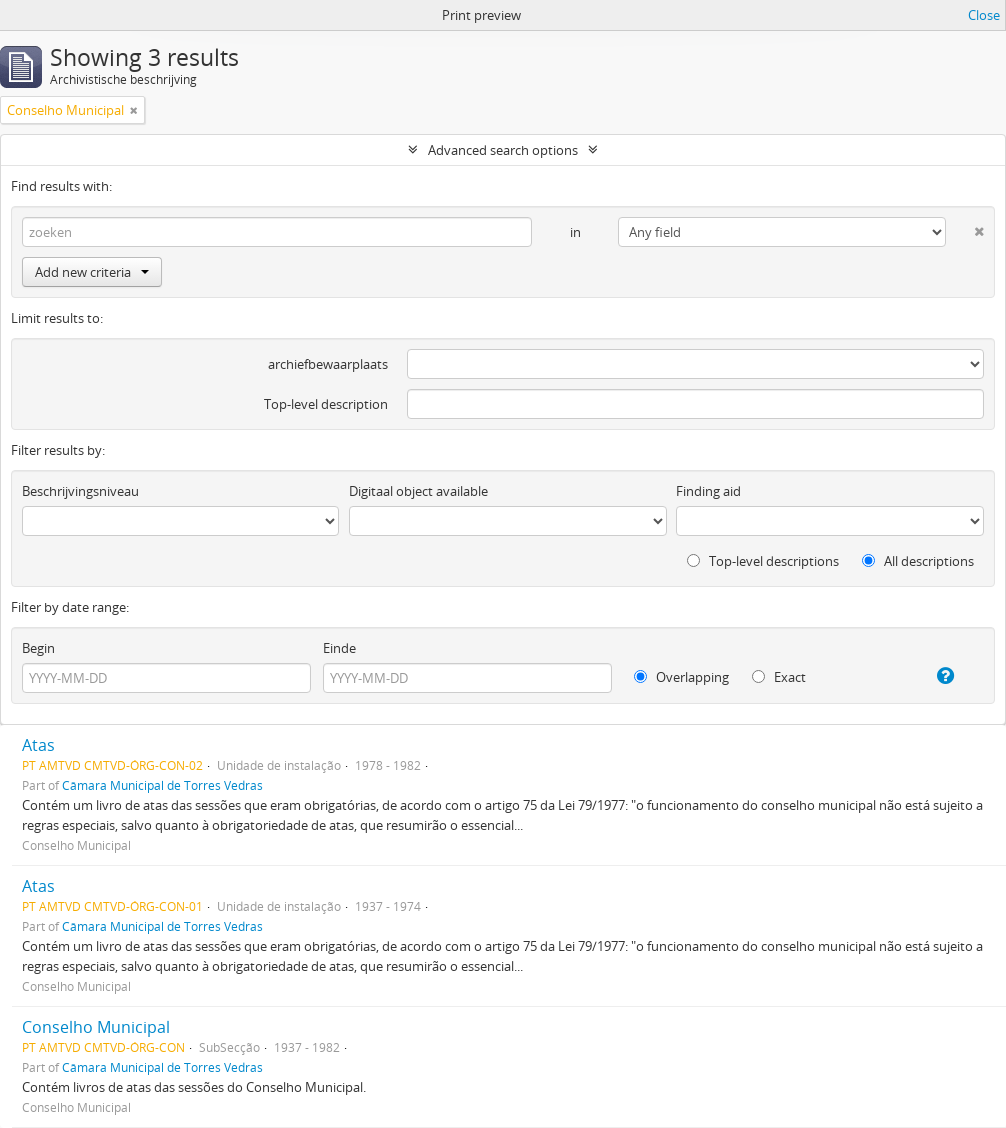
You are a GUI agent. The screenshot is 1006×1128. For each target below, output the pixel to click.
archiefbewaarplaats (328, 364)
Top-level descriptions (763, 561)
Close (984, 15)
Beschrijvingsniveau (80, 491)
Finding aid (708, 491)
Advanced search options (503, 150)
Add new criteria (92, 272)
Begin (38, 648)
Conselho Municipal (96, 1027)
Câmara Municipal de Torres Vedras (162, 785)
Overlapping (681, 677)
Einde (339, 648)
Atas (38, 745)
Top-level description (326, 404)
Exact (779, 677)
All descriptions (918, 561)
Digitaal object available (418, 491)
